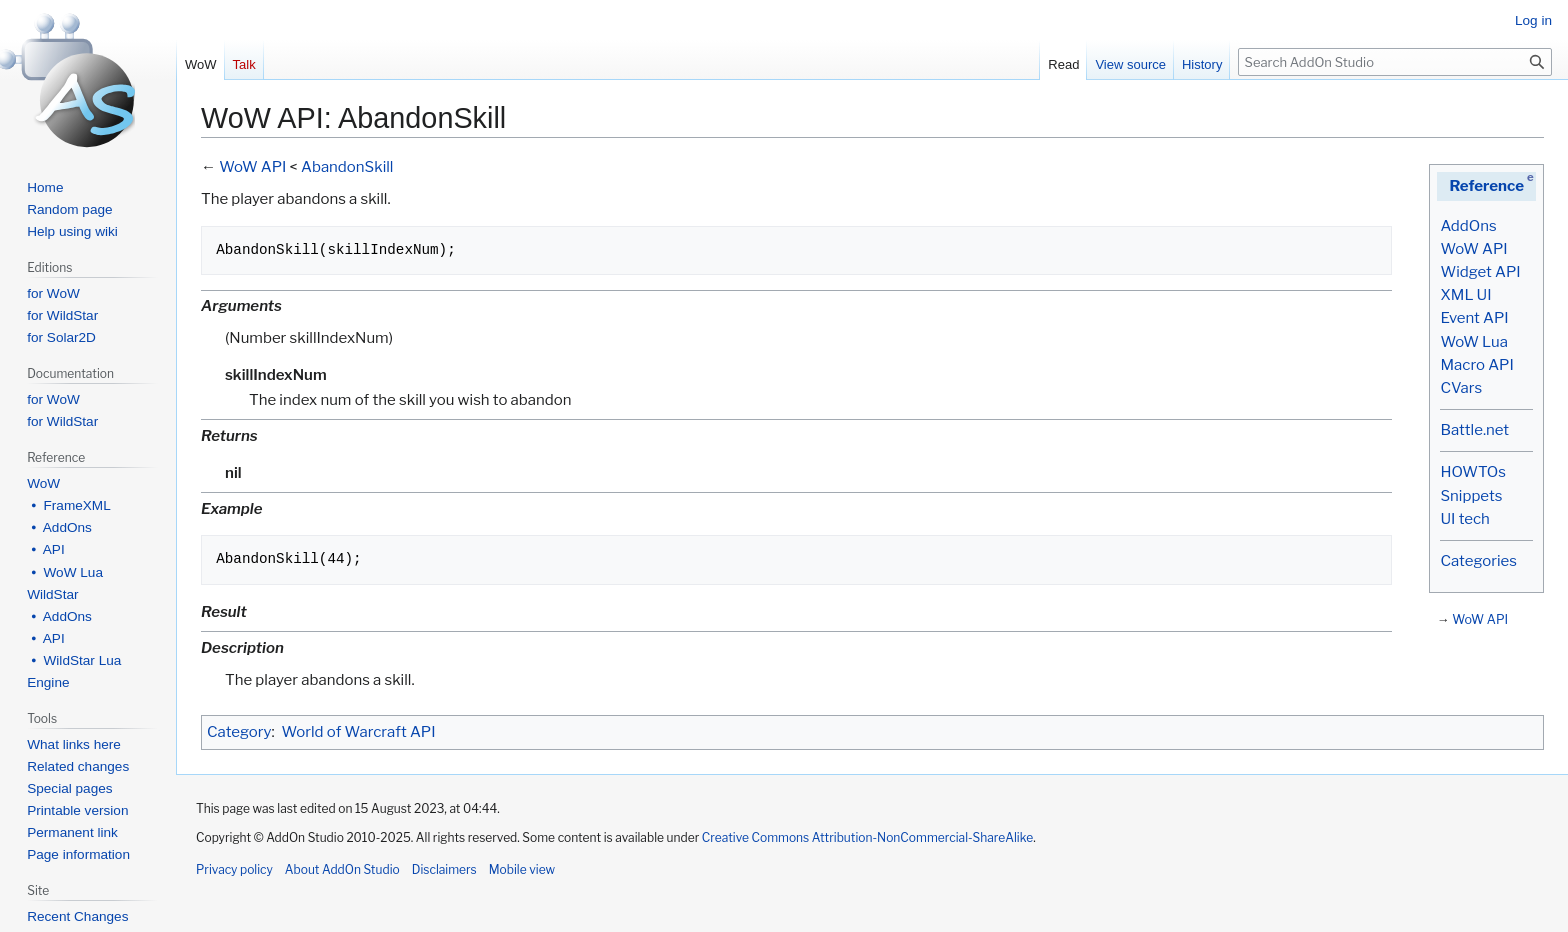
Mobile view (522, 869)
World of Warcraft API (359, 732)
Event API (1474, 318)
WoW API (1473, 249)
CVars (1461, 388)
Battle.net (1474, 430)
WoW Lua (1474, 342)
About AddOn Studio (342, 869)
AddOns (1468, 226)
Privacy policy (234, 869)
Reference (1486, 186)
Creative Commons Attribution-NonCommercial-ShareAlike (867, 837)
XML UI (1465, 295)
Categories (1478, 561)
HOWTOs (1472, 472)
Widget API (1480, 272)
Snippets (1471, 496)
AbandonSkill (347, 167)
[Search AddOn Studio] (1395, 62)
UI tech (1464, 519)
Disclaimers (444, 869)
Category (239, 732)
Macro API (1476, 365)
